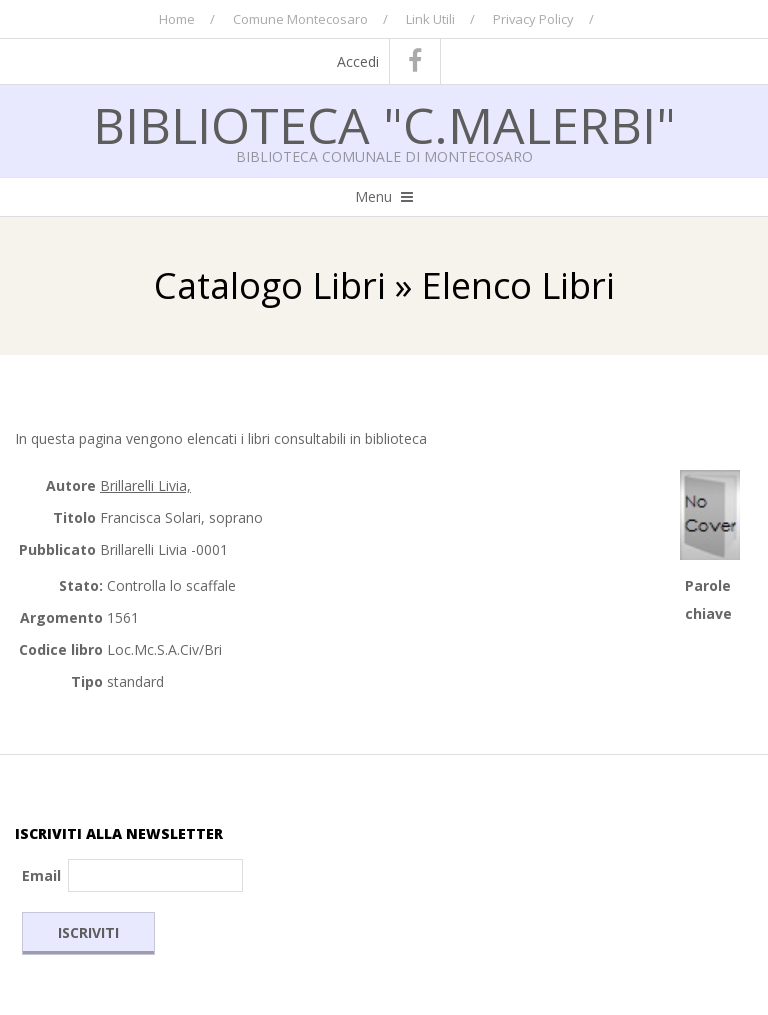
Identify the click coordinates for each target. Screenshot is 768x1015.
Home (177, 19)
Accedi (358, 61)
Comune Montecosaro (300, 19)
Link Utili (430, 19)
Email (41, 875)
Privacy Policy (533, 19)
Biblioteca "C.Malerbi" (384, 125)
